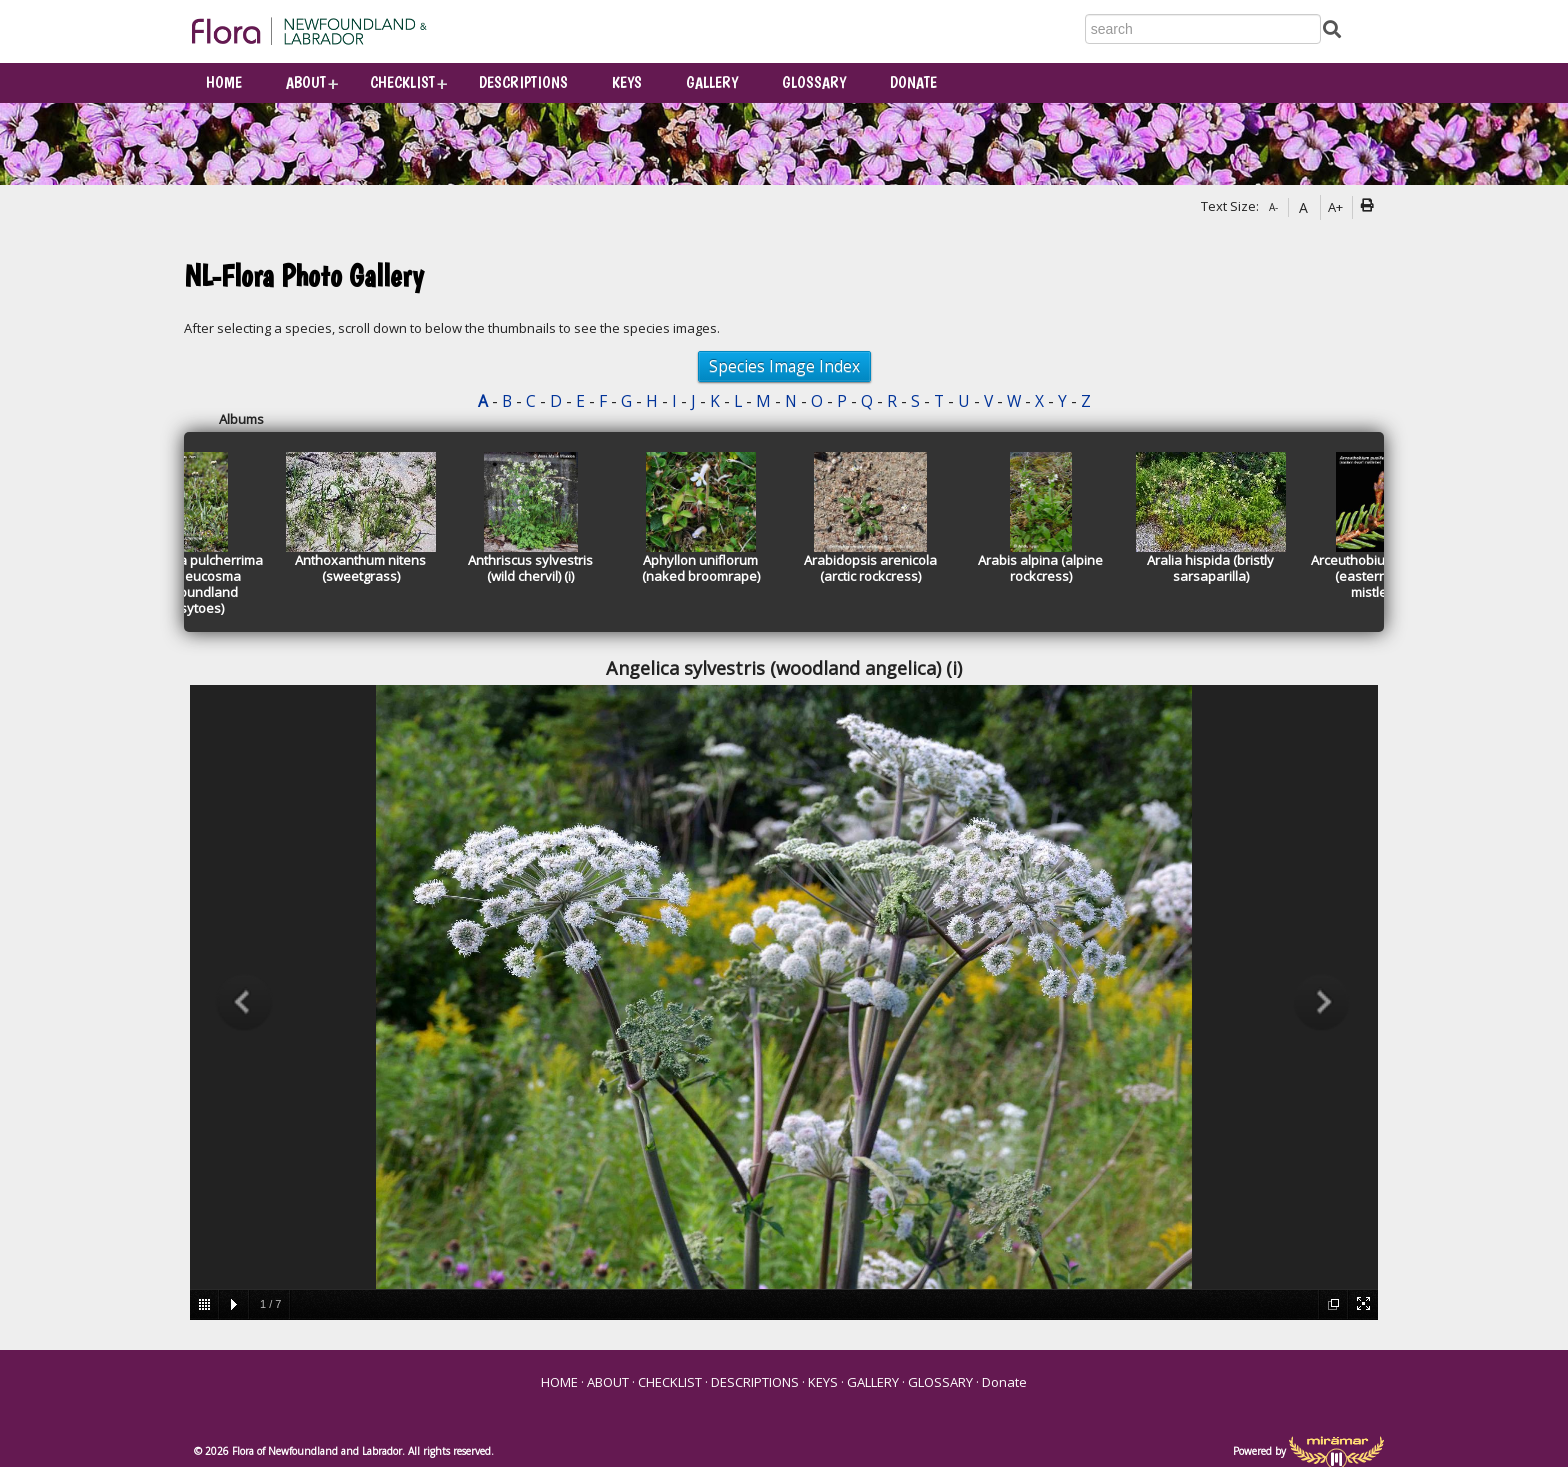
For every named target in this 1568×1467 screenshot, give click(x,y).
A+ (1335, 207)
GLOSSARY (814, 82)
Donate (913, 82)
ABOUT (306, 82)
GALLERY (712, 82)
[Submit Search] (1332, 27)
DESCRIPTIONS (523, 82)
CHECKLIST (402, 82)
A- (1273, 207)
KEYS (627, 82)
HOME (224, 82)
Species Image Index (784, 366)
